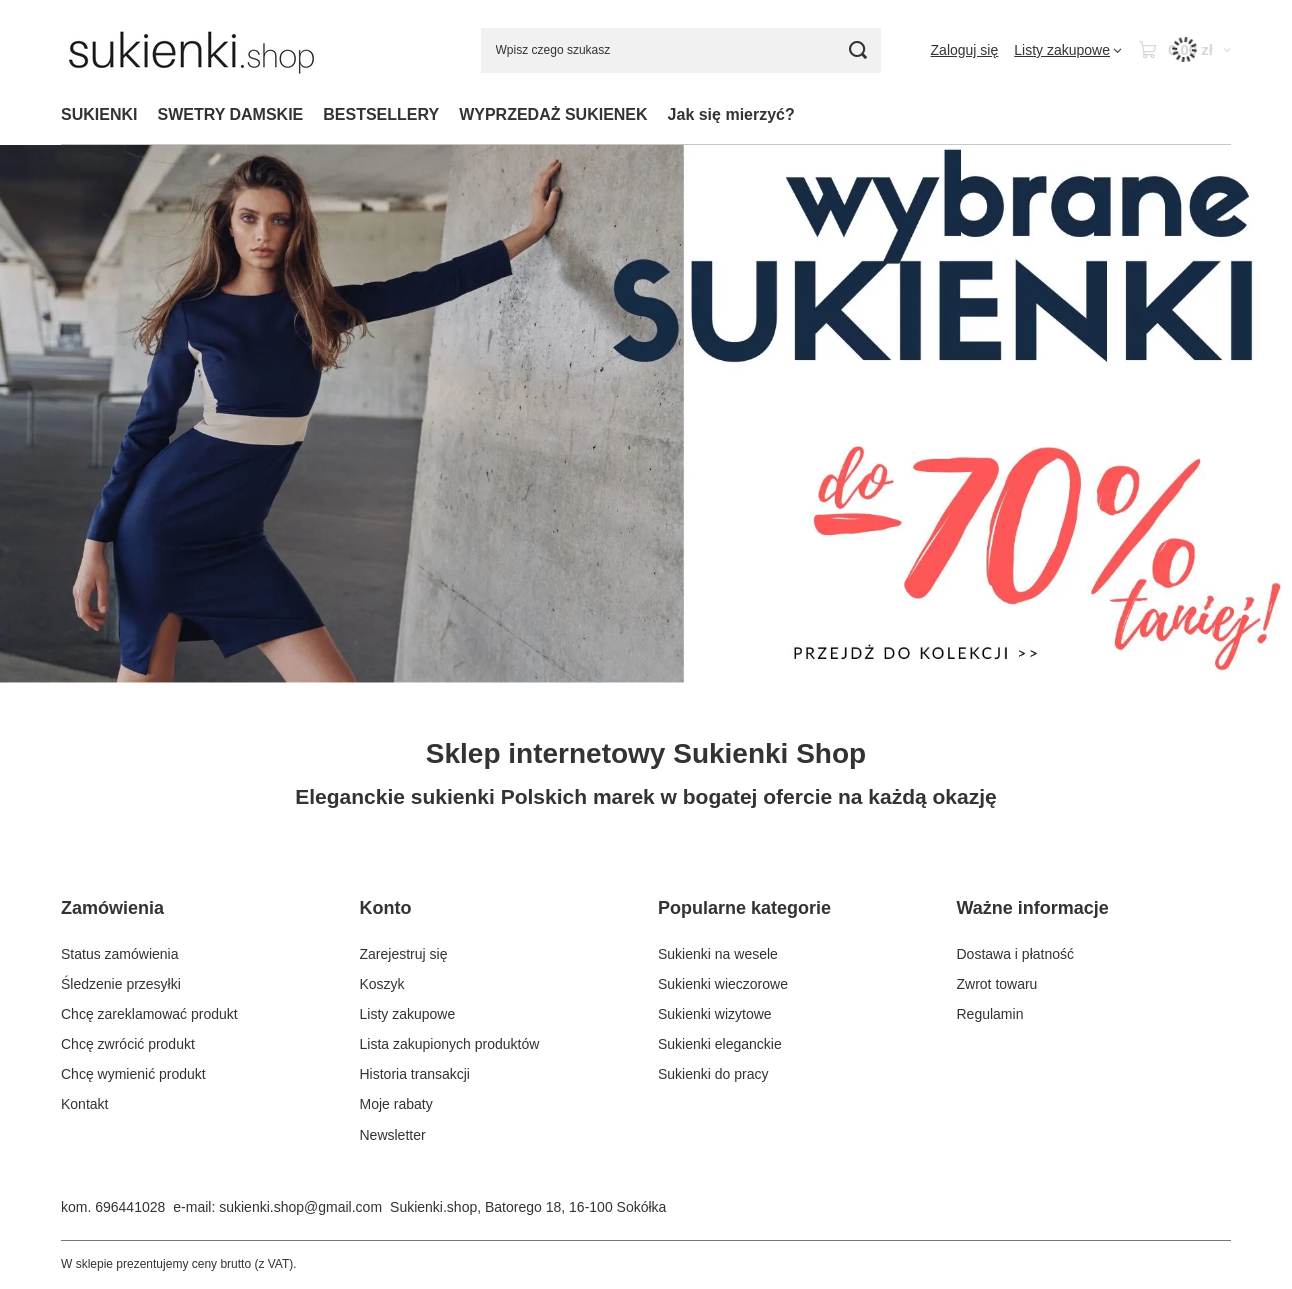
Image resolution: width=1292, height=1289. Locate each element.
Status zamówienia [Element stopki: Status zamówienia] (120, 954)
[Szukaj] (858, 50)
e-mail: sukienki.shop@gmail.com (277, 1207)
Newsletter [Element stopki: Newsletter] (393, 1135)
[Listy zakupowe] (1068, 50)
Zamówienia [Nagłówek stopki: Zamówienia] (112, 908)
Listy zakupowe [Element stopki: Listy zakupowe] (408, 1014)
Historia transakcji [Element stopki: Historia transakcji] (415, 1074)
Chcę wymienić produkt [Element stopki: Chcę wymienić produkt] (133, 1074)
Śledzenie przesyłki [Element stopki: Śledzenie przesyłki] (121, 984)
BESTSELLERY (381, 114)
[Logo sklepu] (191, 50)
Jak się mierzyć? (731, 114)
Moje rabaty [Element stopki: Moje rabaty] (396, 1104)
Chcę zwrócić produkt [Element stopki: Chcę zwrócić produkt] (128, 1044)
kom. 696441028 (113, 1207)
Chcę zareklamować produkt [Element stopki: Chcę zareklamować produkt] (149, 1014)
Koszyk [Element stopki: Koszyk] (382, 984)
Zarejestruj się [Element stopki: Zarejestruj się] (404, 954)
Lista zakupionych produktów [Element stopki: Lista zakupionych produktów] (450, 1044)
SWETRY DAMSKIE (230, 114)
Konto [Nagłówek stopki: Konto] (386, 908)
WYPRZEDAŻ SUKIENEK (553, 114)
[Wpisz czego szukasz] (681, 50)
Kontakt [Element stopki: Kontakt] (84, 1104)
